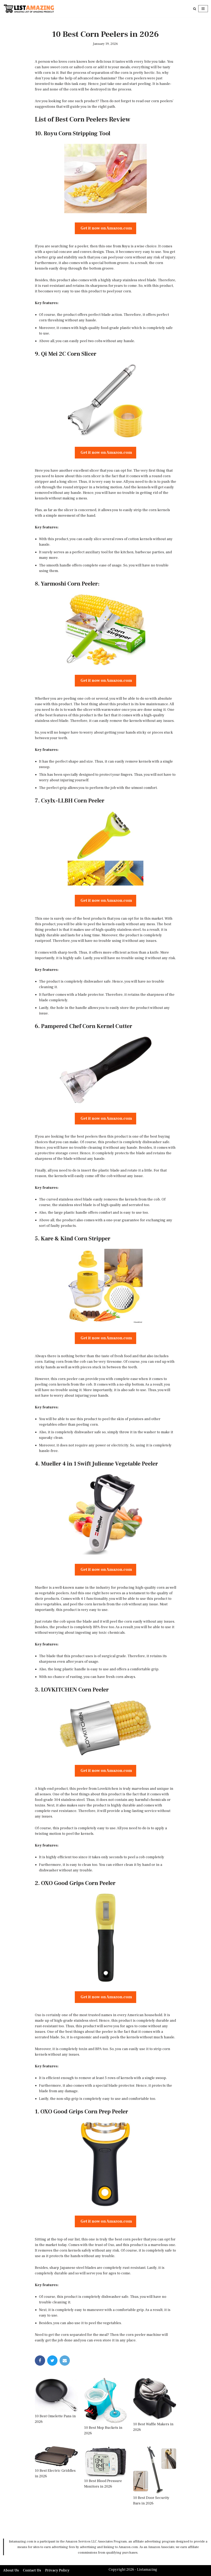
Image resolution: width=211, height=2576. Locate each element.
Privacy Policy (57, 2570)
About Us (11, 2570)
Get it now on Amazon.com (105, 228)
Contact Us (32, 2570)
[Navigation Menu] (203, 8)
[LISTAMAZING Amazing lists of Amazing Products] (29, 9)
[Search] (194, 8)
